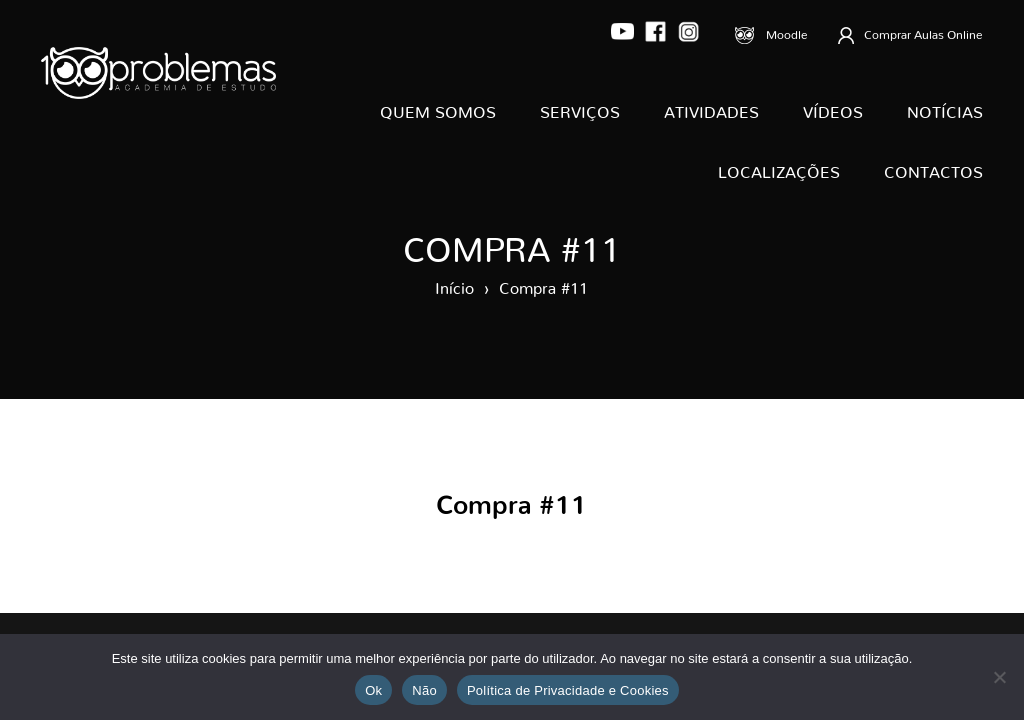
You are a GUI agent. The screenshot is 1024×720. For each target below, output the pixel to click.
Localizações (779, 168)
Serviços (580, 108)
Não (424, 690)
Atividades (711, 108)
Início (454, 284)
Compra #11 (543, 284)
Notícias (945, 108)
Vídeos (833, 108)
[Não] (999, 677)
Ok (373, 690)
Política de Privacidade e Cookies (568, 690)
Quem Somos (438, 108)
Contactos (933, 168)
